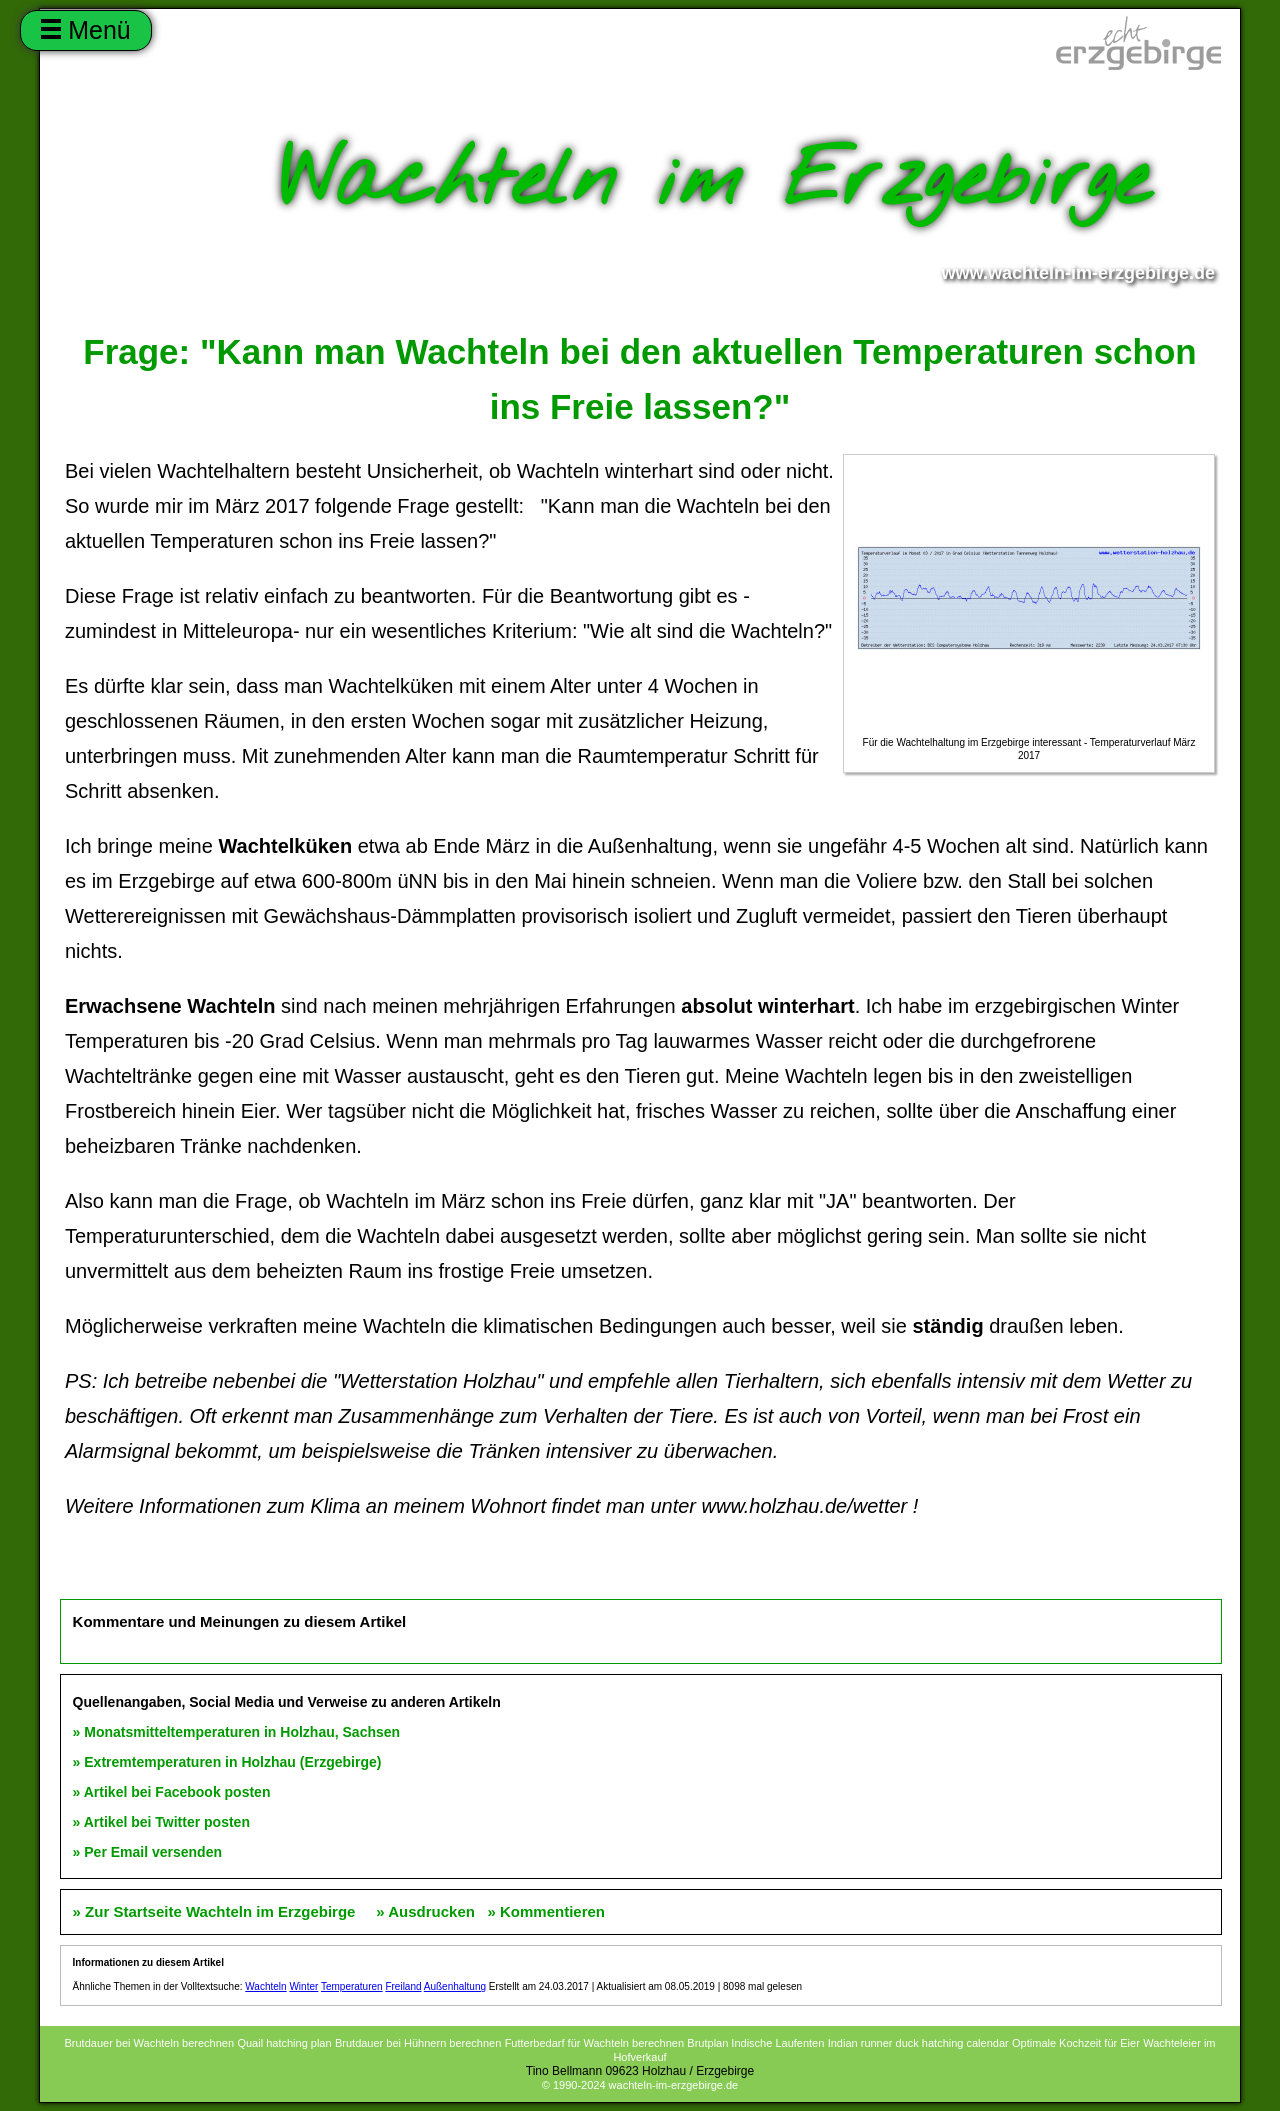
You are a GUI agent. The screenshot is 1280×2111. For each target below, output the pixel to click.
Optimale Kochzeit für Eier (1076, 2043)
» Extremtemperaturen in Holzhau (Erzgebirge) (227, 1762)
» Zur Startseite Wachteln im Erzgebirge (216, 1911)
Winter (303, 1986)
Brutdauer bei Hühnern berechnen (418, 2043)
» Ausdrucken (425, 1911)
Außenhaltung (455, 1986)
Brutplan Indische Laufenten (755, 2043)
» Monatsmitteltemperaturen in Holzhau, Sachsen (237, 1732)
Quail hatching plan (284, 2043)
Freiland (403, 1986)
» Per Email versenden (147, 1852)
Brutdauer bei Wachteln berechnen (149, 2043)
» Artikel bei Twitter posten (161, 1822)
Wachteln (265, 1986)
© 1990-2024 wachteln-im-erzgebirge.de (640, 2085)
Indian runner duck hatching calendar (918, 2043)
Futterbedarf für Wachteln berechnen (594, 2043)
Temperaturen (352, 1986)
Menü (85, 30)
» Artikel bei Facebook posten (172, 1792)
